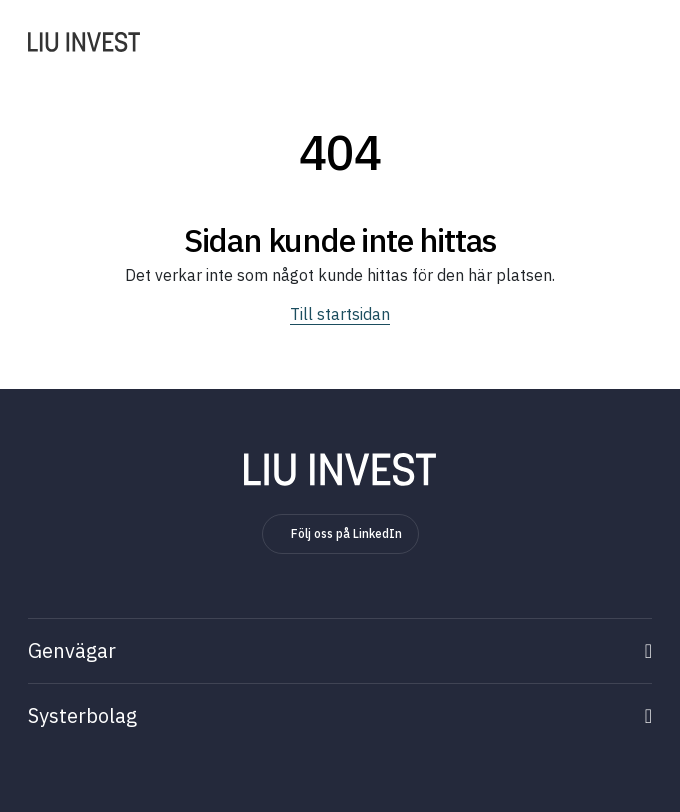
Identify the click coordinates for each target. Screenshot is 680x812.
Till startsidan (340, 314)
